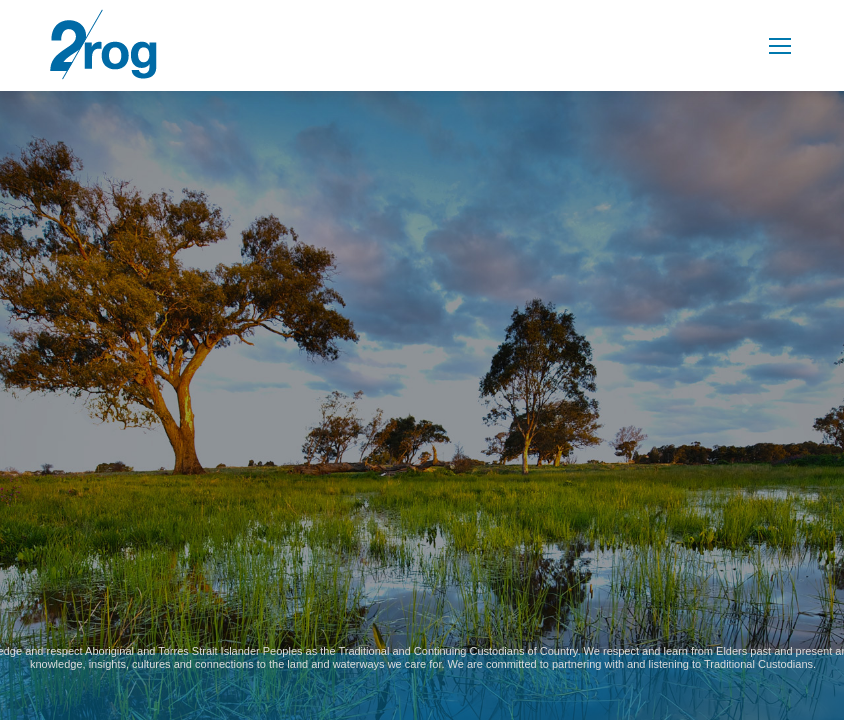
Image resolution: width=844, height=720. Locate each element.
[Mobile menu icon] (780, 46)
